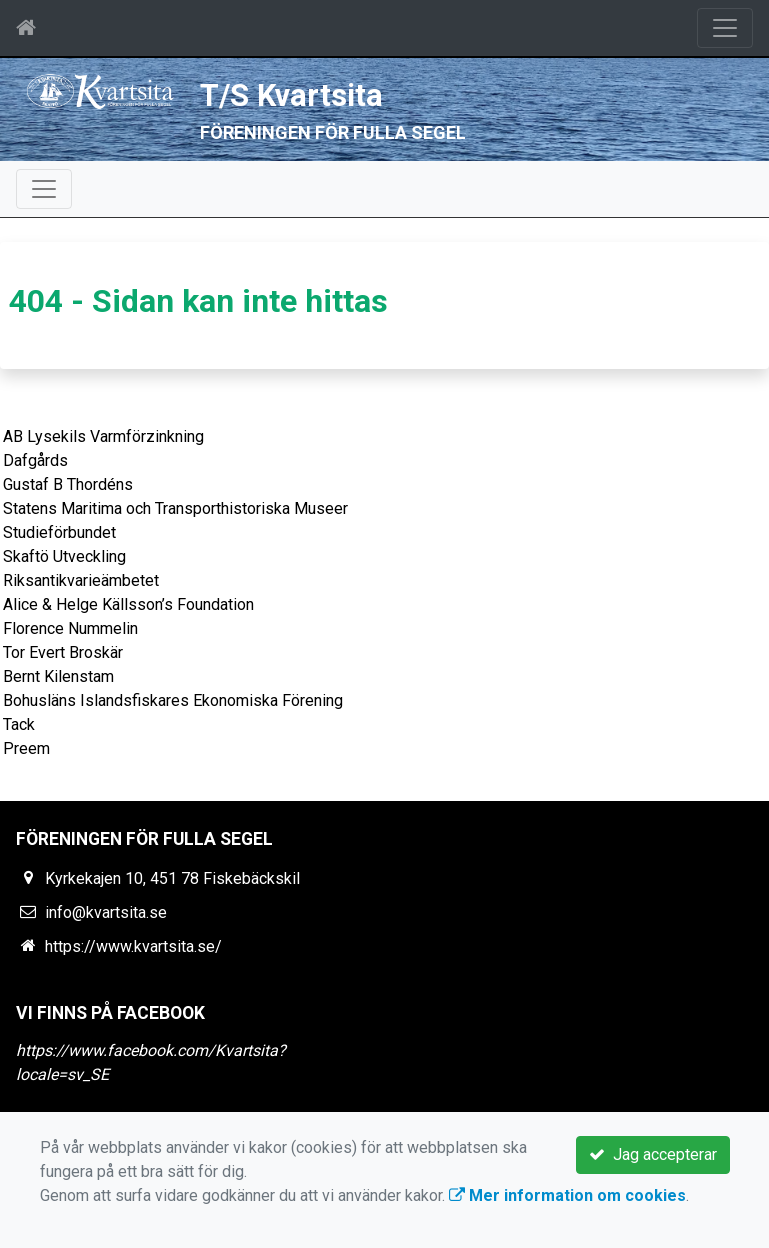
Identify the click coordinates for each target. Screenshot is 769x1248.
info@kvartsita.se (106, 912)
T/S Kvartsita (291, 95)
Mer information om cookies (567, 1195)
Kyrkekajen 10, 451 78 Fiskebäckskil (172, 878)
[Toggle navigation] (725, 28)
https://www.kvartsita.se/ (133, 946)
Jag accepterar (653, 1154)
